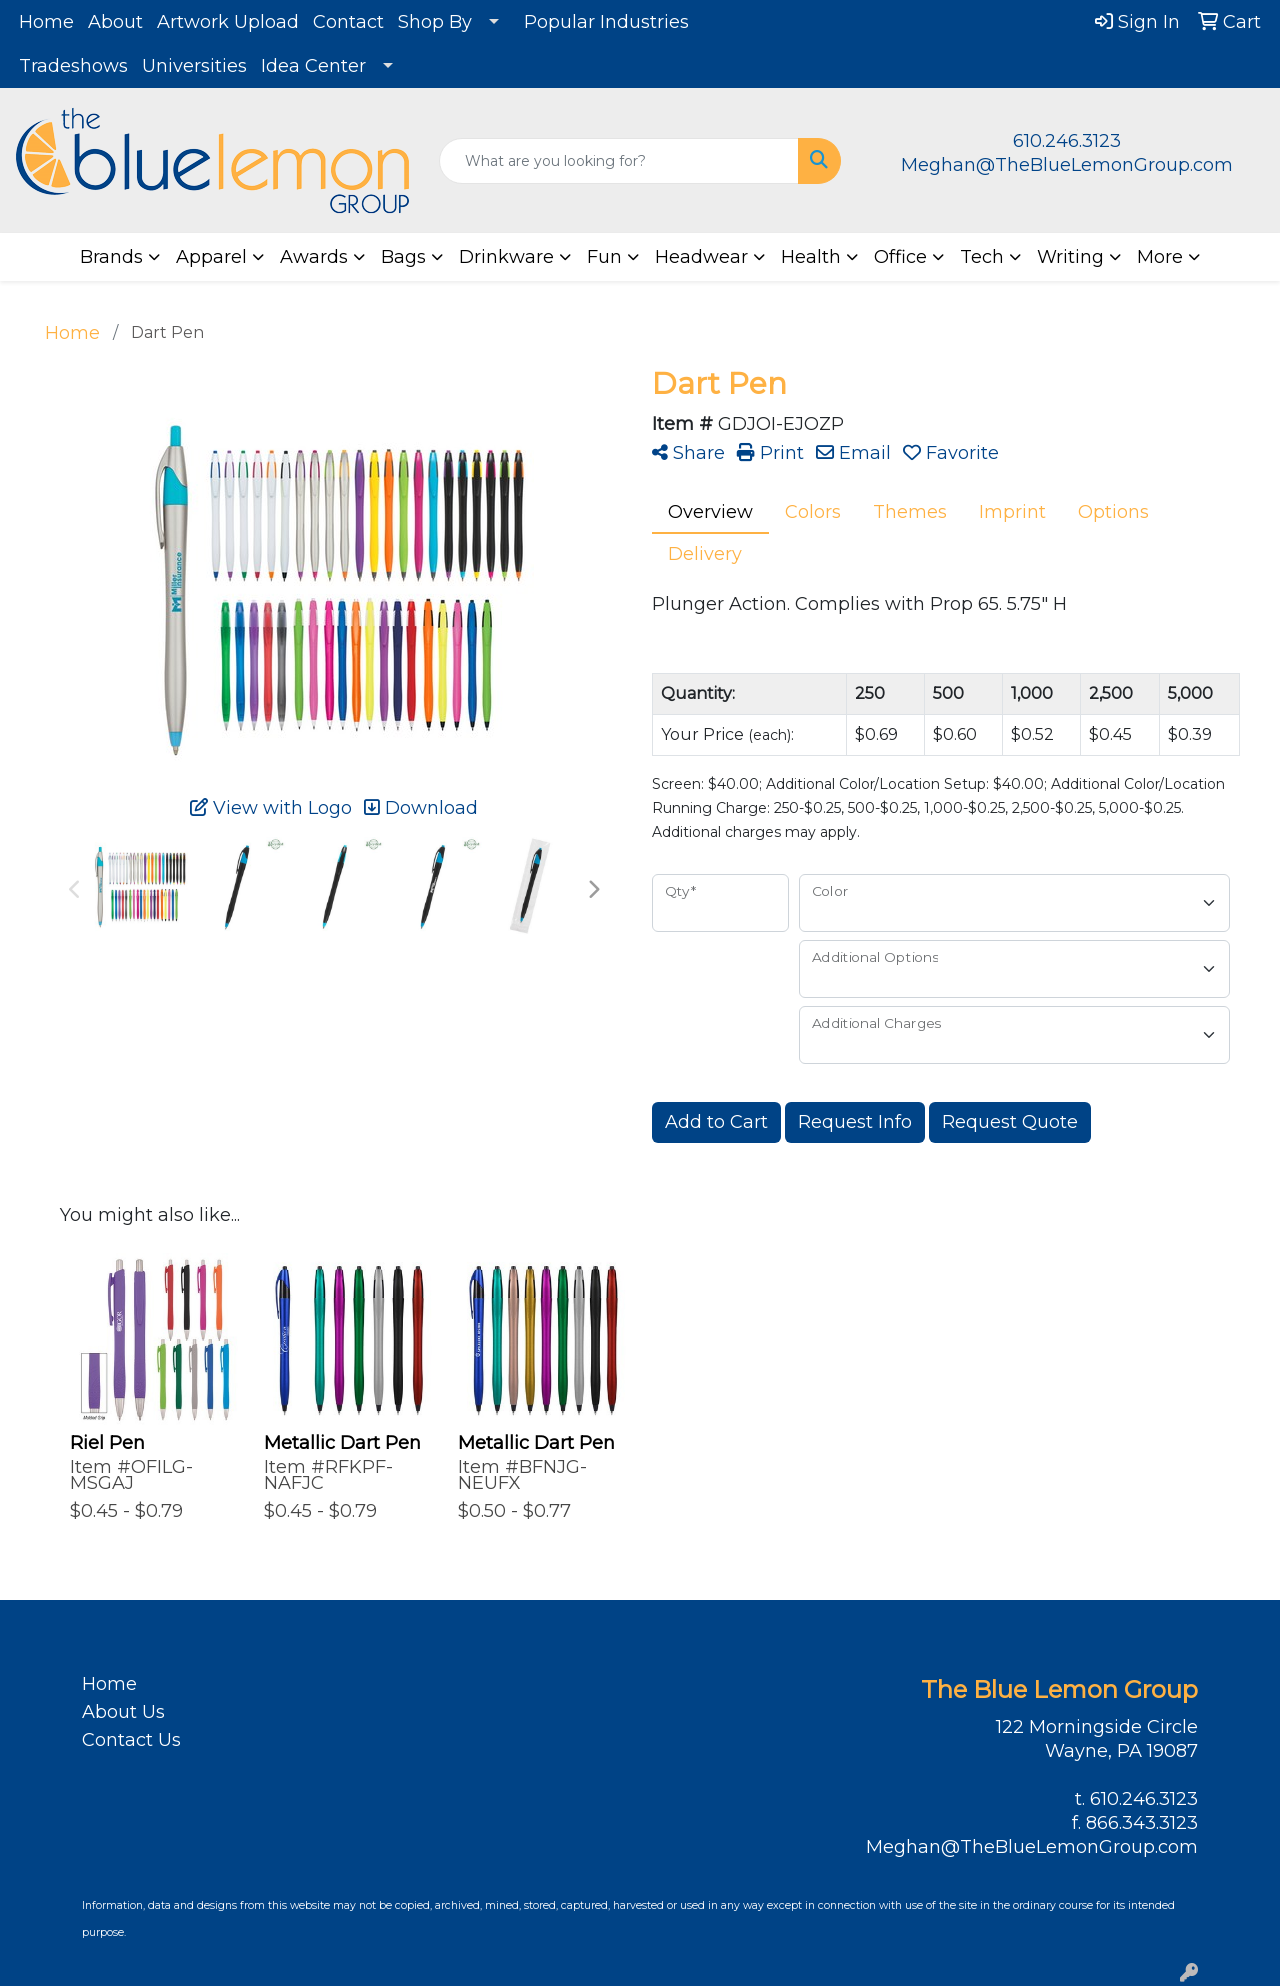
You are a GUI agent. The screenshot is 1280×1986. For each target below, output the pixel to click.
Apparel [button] (211, 257)
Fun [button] (604, 257)
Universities (194, 66)
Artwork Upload (228, 22)
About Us (123, 1712)
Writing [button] (1070, 257)
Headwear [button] (701, 257)
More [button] (1160, 257)
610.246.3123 (1067, 141)
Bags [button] (403, 257)
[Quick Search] (619, 161)
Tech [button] (982, 257)
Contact (348, 22)
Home (46, 22)
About (115, 22)
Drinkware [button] (506, 257)
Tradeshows (73, 66)
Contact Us (131, 1740)
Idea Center (313, 66)
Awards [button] (314, 257)
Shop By (435, 22)
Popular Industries (606, 22)
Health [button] (811, 257)
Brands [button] (111, 257)
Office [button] (900, 257)
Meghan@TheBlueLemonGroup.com (1067, 165)
